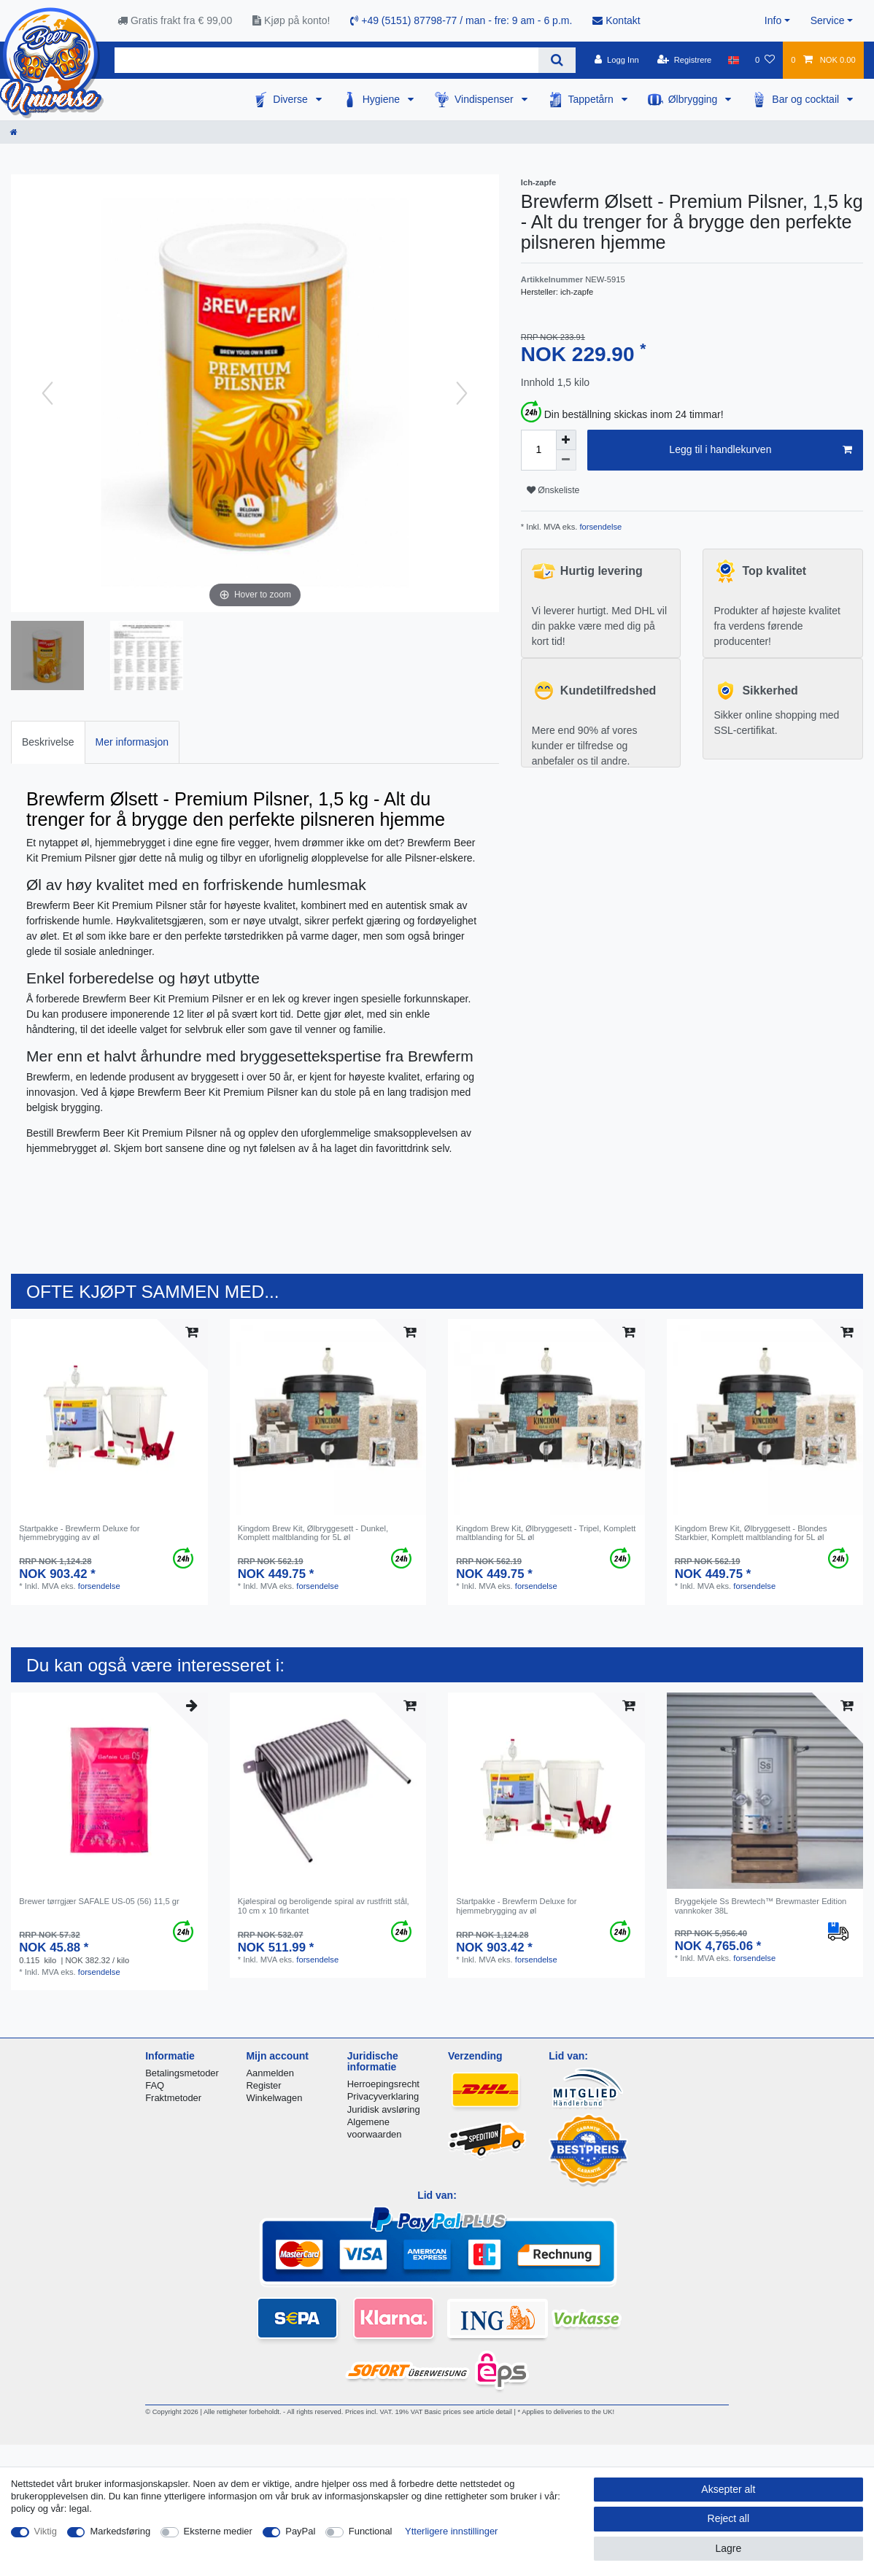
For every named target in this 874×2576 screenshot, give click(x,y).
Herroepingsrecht (383, 2083)
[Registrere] (684, 60)
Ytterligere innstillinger (451, 2531)
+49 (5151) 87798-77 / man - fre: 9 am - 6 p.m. (461, 20)
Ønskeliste (553, 490)
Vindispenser (486, 99)
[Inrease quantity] (566, 440)
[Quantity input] (538, 450)
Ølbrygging (694, 99)
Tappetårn (592, 99)
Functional (370, 2531)
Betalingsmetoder (182, 2073)
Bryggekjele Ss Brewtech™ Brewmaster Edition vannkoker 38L (761, 1905)
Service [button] (828, 20)
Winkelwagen (274, 2097)
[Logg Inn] (617, 60)
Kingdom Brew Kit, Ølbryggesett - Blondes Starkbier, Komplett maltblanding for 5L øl (751, 1533)
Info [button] (773, 20)
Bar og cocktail (807, 99)
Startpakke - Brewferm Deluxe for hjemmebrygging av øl (79, 1533)
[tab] (48, 742)
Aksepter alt (728, 2489)
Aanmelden (269, 2073)
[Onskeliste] (765, 60)
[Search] (557, 60)
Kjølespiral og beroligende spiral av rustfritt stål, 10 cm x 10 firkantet (323, 1905)
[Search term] (326, 60)
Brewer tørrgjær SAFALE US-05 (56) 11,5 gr (99, 1901)
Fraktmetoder (173, 2097)
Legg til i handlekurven (760, 450)
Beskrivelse (48, 742)
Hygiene (383, 99)
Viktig (45, 2531)
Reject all (729, 2518)
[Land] (733, 60)
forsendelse (599, 526)
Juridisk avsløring (383, 2109)
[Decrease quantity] (566, 460)
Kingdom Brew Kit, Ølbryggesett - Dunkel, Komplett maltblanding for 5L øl (313, 1533)
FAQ (154, 2085)
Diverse (291, 99)
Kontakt (616, 20)
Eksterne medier (218, 2531)
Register (263, 2085)
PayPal (300, 2531)
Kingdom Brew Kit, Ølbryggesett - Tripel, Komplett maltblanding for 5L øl (545, 1533)
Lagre (728, 2548)
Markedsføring (120, 2531)
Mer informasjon (132, 742)
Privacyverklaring (383, 2096)
